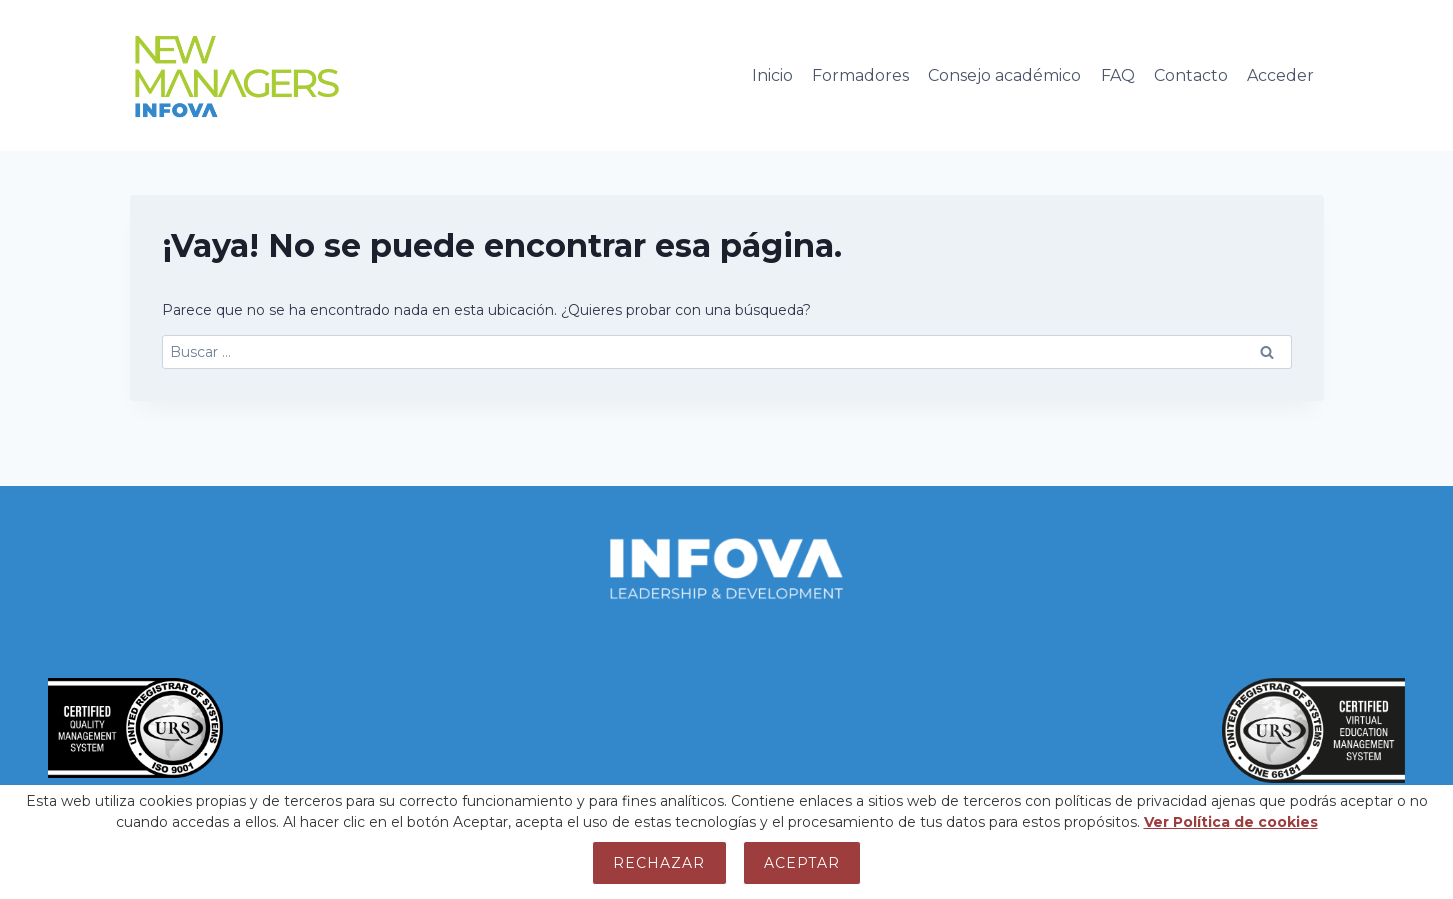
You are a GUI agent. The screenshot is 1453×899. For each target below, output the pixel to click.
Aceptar (802, 863)
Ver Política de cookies (1231, 822)
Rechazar (659, 863)
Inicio (772, 75)
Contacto (1191, 75)
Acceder (1280, 75)
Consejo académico (1004, 75)
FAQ (1118, 75)
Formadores (860, 75)
